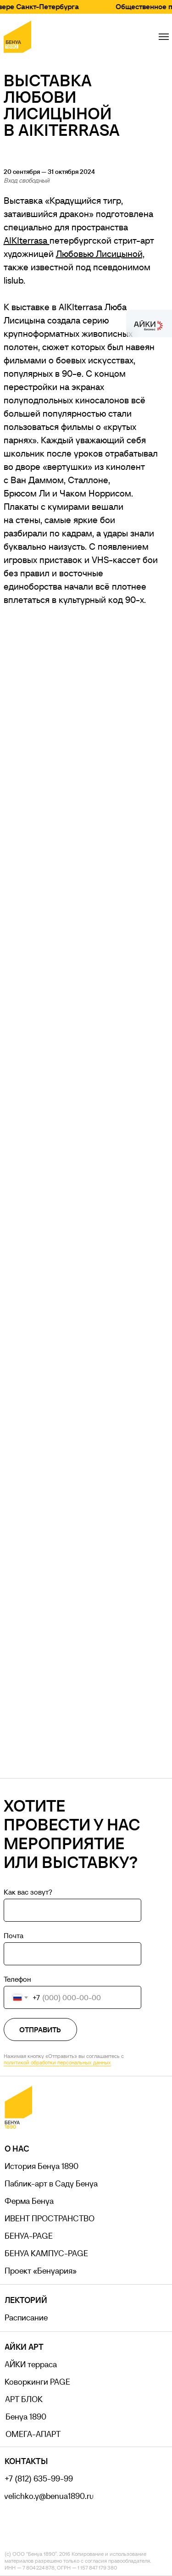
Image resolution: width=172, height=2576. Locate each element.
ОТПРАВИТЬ (40, 2029)
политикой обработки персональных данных (57, 2062)
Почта (13, 1935)
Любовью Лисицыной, (100, 254)
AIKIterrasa (27, 240)
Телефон (17, 1979)
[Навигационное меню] (164, 36)
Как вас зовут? (28, 1891)
